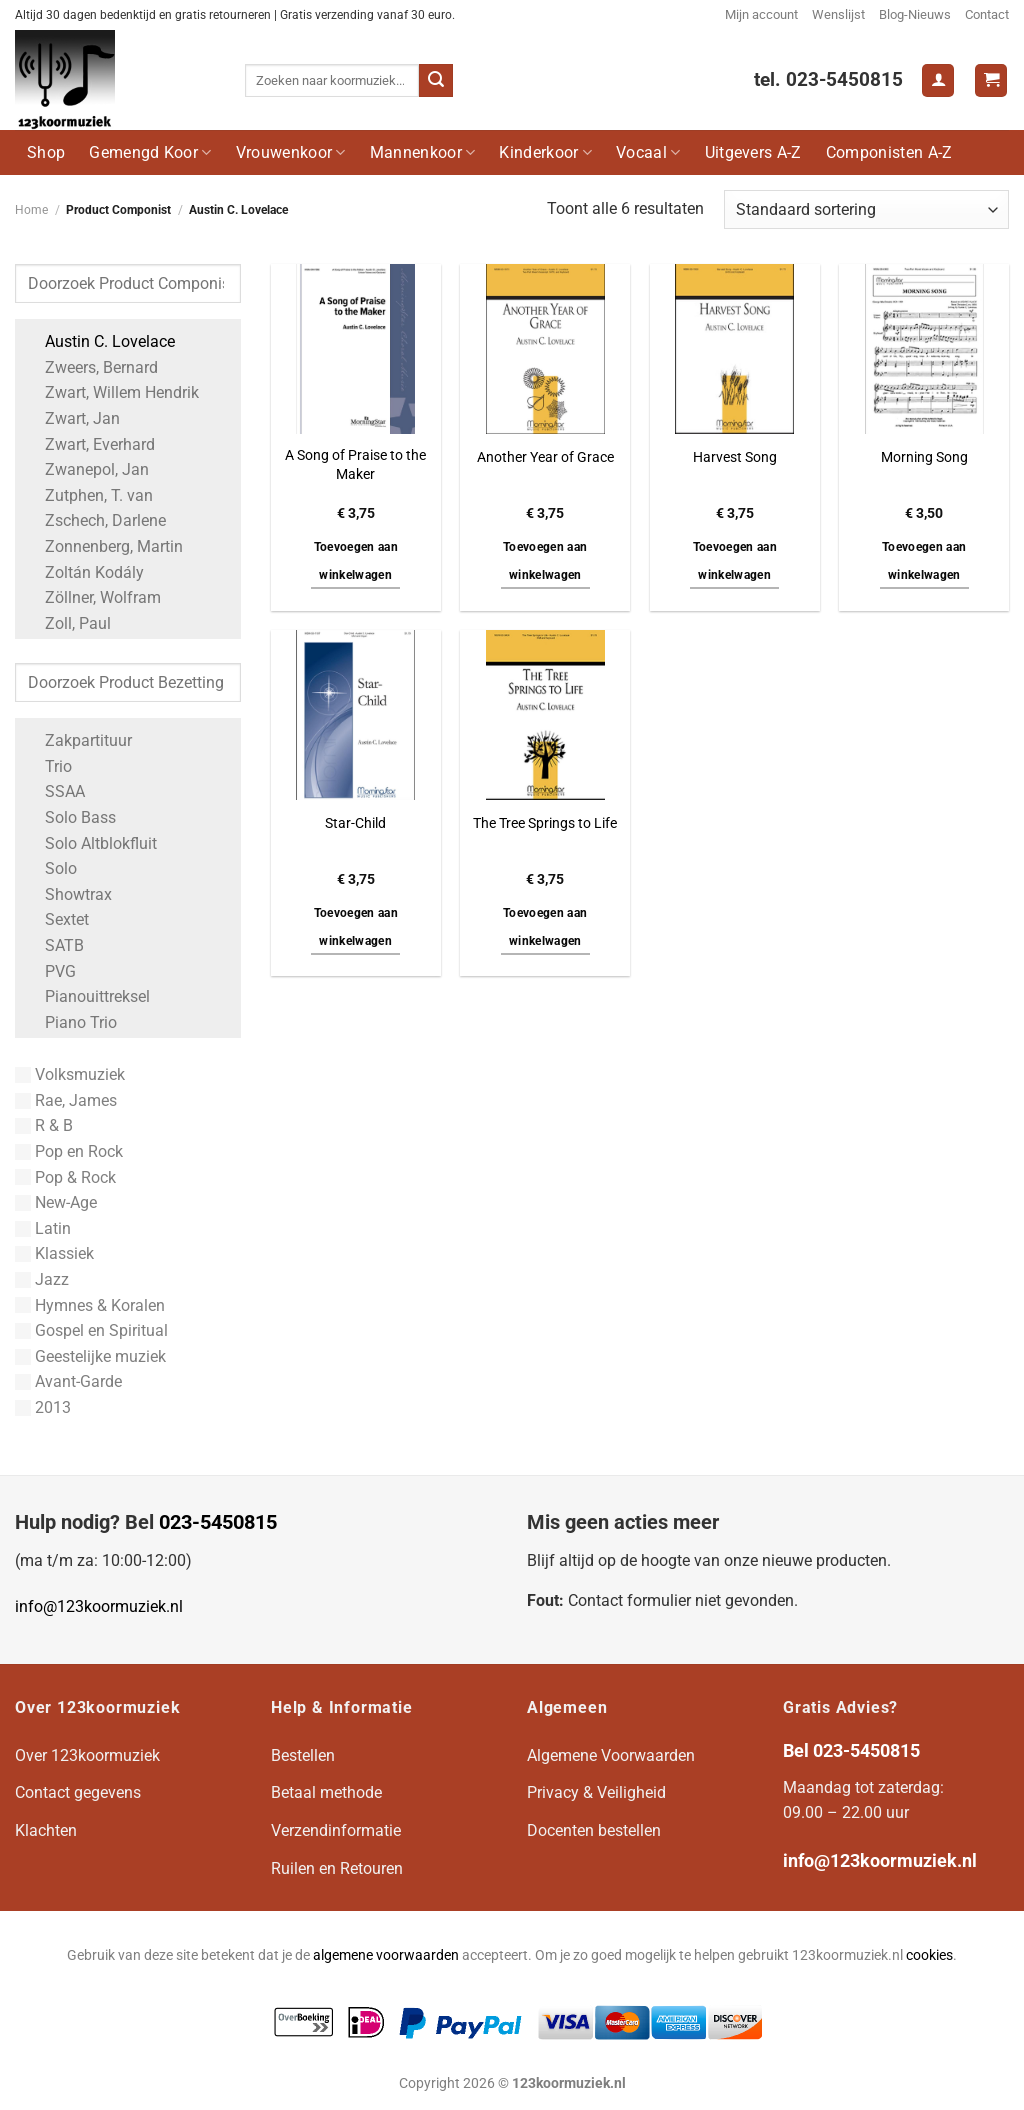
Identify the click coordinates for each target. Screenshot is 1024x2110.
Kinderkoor (545, 152)
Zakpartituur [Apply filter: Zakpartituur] (78, 740)
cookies (929, 1955)
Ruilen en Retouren (337, 1868)
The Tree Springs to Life (545, 823)
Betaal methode (326, 1792)
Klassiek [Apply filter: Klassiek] (54, 1253)
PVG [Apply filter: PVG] (50, 971)
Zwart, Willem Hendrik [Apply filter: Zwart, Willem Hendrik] (112, 392)
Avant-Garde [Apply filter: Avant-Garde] (68, 1381)
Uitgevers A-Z (753, 152)
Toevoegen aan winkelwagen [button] (356, 561)
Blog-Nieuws (915, 14)
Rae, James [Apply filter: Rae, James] (66, 1100)
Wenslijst (838, 14)
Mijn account (761, 14)
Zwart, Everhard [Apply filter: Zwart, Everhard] (90, 444)
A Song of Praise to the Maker (355, 465)
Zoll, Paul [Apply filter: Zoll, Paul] (68, 623)
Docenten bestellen (594, 1830)
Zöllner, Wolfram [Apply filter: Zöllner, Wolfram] (93, 597)
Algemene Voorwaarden (611, 1755)
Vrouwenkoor (291, 152)
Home (31, 210)
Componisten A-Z (889, 152)
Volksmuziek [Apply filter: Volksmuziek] (70, 1074)
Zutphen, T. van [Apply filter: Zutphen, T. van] (89, 495)
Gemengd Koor (150, 152)
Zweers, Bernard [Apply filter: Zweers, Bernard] (91, 367)
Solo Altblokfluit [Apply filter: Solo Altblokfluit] (91, 843)
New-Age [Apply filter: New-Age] (56, 1202)
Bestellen (303, 1755)
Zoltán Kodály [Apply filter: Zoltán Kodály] (84, 572)
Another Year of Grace (545, 457)
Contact (987, 14)
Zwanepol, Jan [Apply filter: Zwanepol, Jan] (87, 469)
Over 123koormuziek (87, 1755)
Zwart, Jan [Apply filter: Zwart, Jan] (72, 418)
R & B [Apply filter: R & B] (44, 1125)
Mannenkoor (423, 152)
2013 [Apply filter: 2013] (43, 1407)
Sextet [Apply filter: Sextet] (57, 919)
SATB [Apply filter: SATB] (54, 945)
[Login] (938, 80)
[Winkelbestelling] (866, 209)
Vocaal (648, 152)
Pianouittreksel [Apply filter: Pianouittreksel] (87, 996)
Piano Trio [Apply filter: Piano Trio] (71, 1022)
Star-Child (355, 823)
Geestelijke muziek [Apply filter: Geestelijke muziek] (90, 1356)
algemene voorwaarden (386, 1955)
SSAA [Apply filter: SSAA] (55, 791)
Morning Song (924, 457)
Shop (46, 152)
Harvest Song (735, 457)
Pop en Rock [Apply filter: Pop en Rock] (69, 1151)
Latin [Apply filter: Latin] (43, 1228)
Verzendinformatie (336, 1830)
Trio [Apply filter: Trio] (48, 766)
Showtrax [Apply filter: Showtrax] (68, 894)
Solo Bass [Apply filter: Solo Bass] (70, 817)
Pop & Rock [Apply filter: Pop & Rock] (65, 1177)
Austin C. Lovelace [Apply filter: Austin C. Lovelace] (100, 341)
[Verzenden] (436, 81)
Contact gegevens (78, 1792)
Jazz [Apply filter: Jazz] (42, 1279)
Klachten (46, 1830)
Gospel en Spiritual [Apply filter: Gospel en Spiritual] (91, 1330)
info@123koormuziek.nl (99, 1606)
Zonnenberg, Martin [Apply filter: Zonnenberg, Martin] (104, 546)
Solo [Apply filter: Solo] (51, 868)
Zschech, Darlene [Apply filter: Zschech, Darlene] (95, 520)
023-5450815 (218, 1522)
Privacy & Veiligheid (596, 1792)
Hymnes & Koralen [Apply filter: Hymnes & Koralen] (90, 1305)
